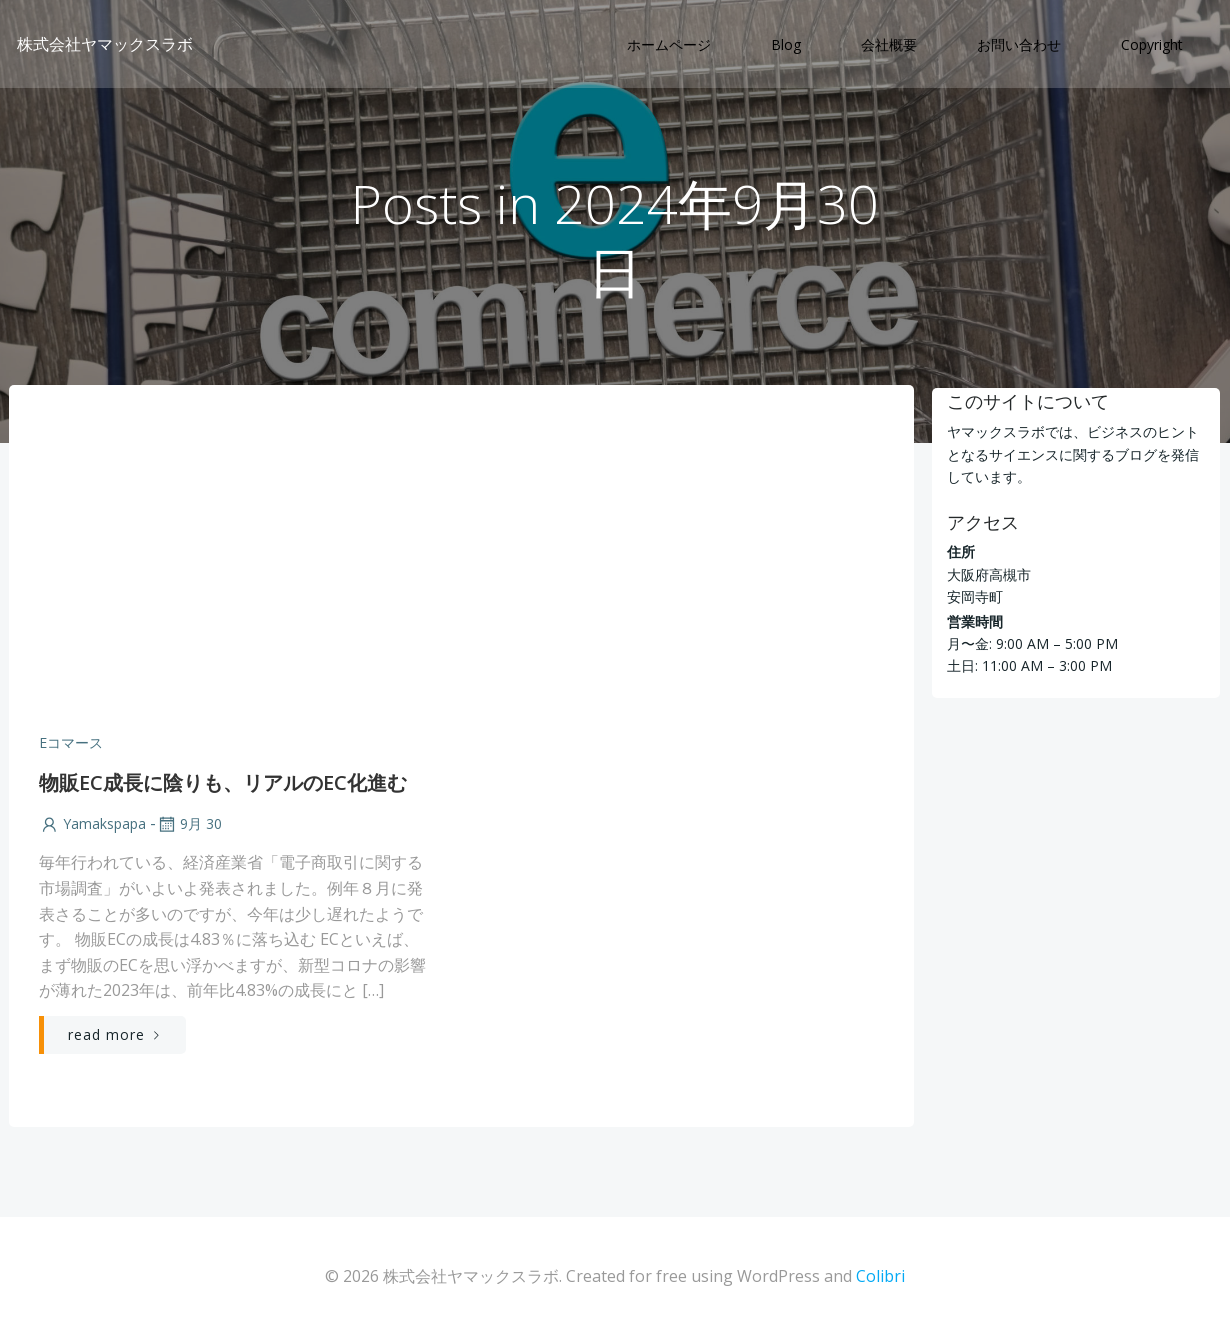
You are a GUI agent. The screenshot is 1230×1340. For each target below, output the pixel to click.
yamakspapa (91, 827)
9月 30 (188, 827)
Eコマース (70, 745)
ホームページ (671, 45)
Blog (788, 45)
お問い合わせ (1021, 45)
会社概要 (891, 45)
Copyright (1154, 45)
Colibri (880, 1280)
